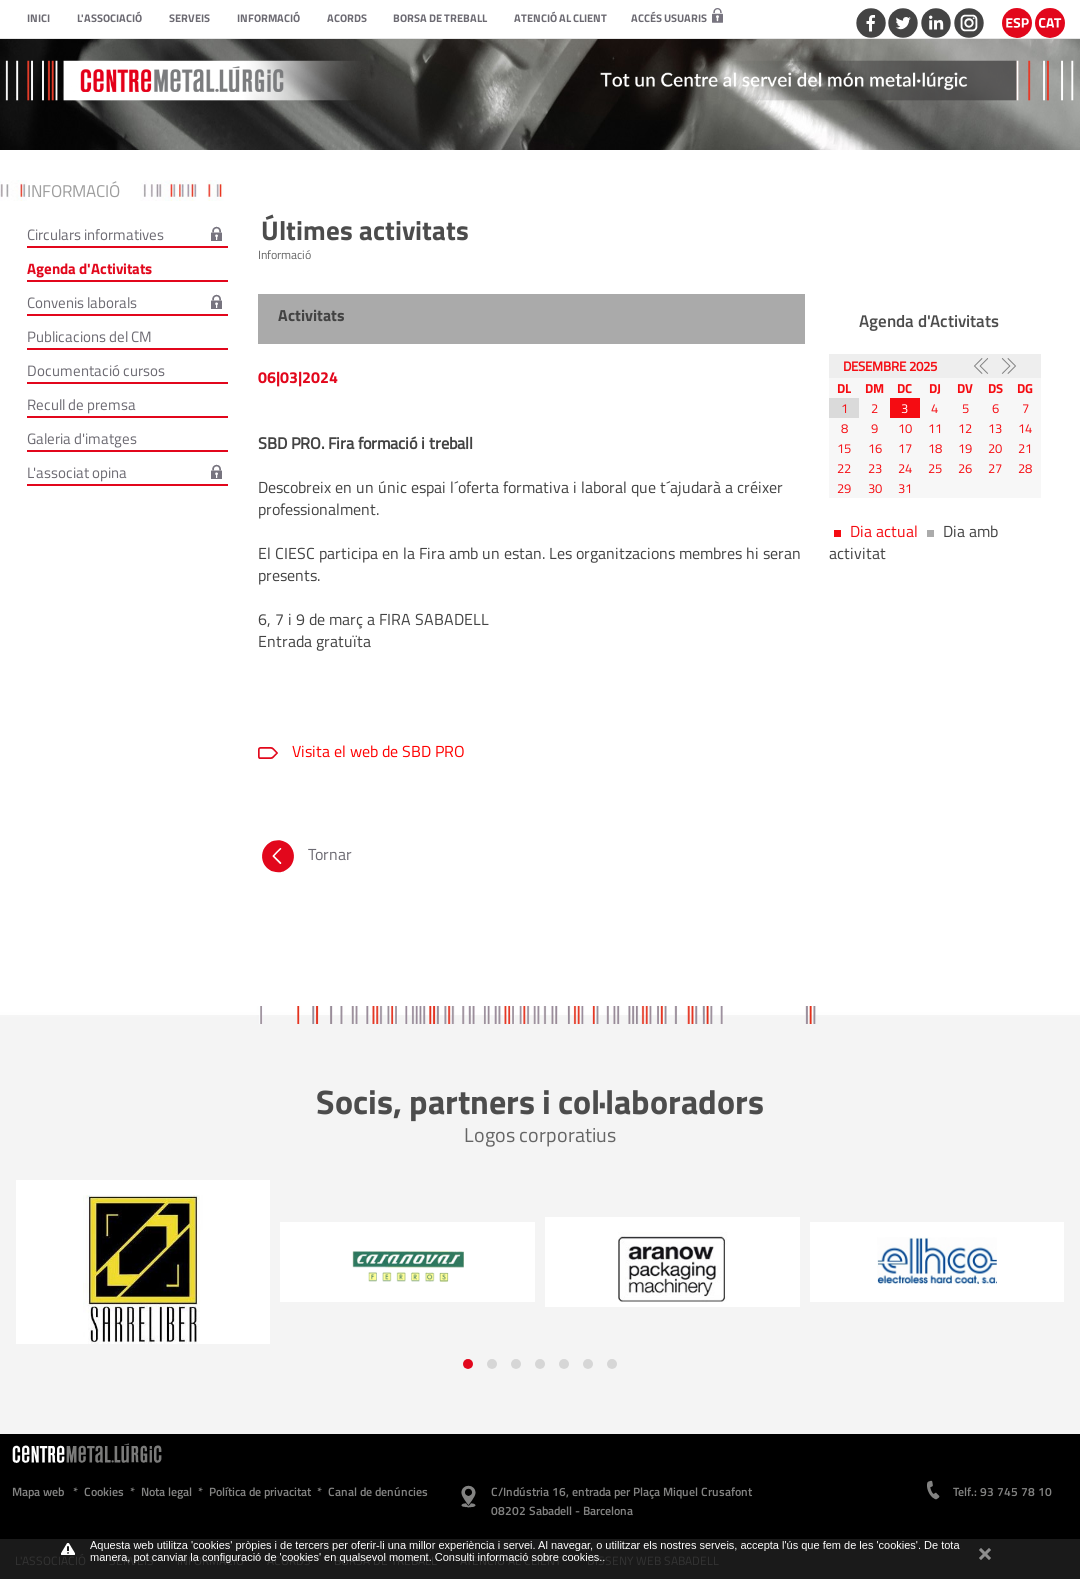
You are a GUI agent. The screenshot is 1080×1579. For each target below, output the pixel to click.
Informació (268, 18)
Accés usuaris (677, 18)
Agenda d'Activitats (89, 268)
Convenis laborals (82, 302)
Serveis (189, 18)
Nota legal (166, 1491)
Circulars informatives (95, 234)
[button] (468, 1364)
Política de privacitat (260, 1491)
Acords (347, 18)
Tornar (305, 854)
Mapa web (38, 1491)
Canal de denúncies (378, 1491)
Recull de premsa (81, 404)
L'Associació (109, 18)
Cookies (104, 1491)
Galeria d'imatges (82, 438)
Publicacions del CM (89, 336)
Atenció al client (560, 18)
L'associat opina (77, 472)
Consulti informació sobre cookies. (519, 1557)
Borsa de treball (440, 18)
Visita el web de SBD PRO (376, 751)
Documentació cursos (96, 370)
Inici (38, 18)
